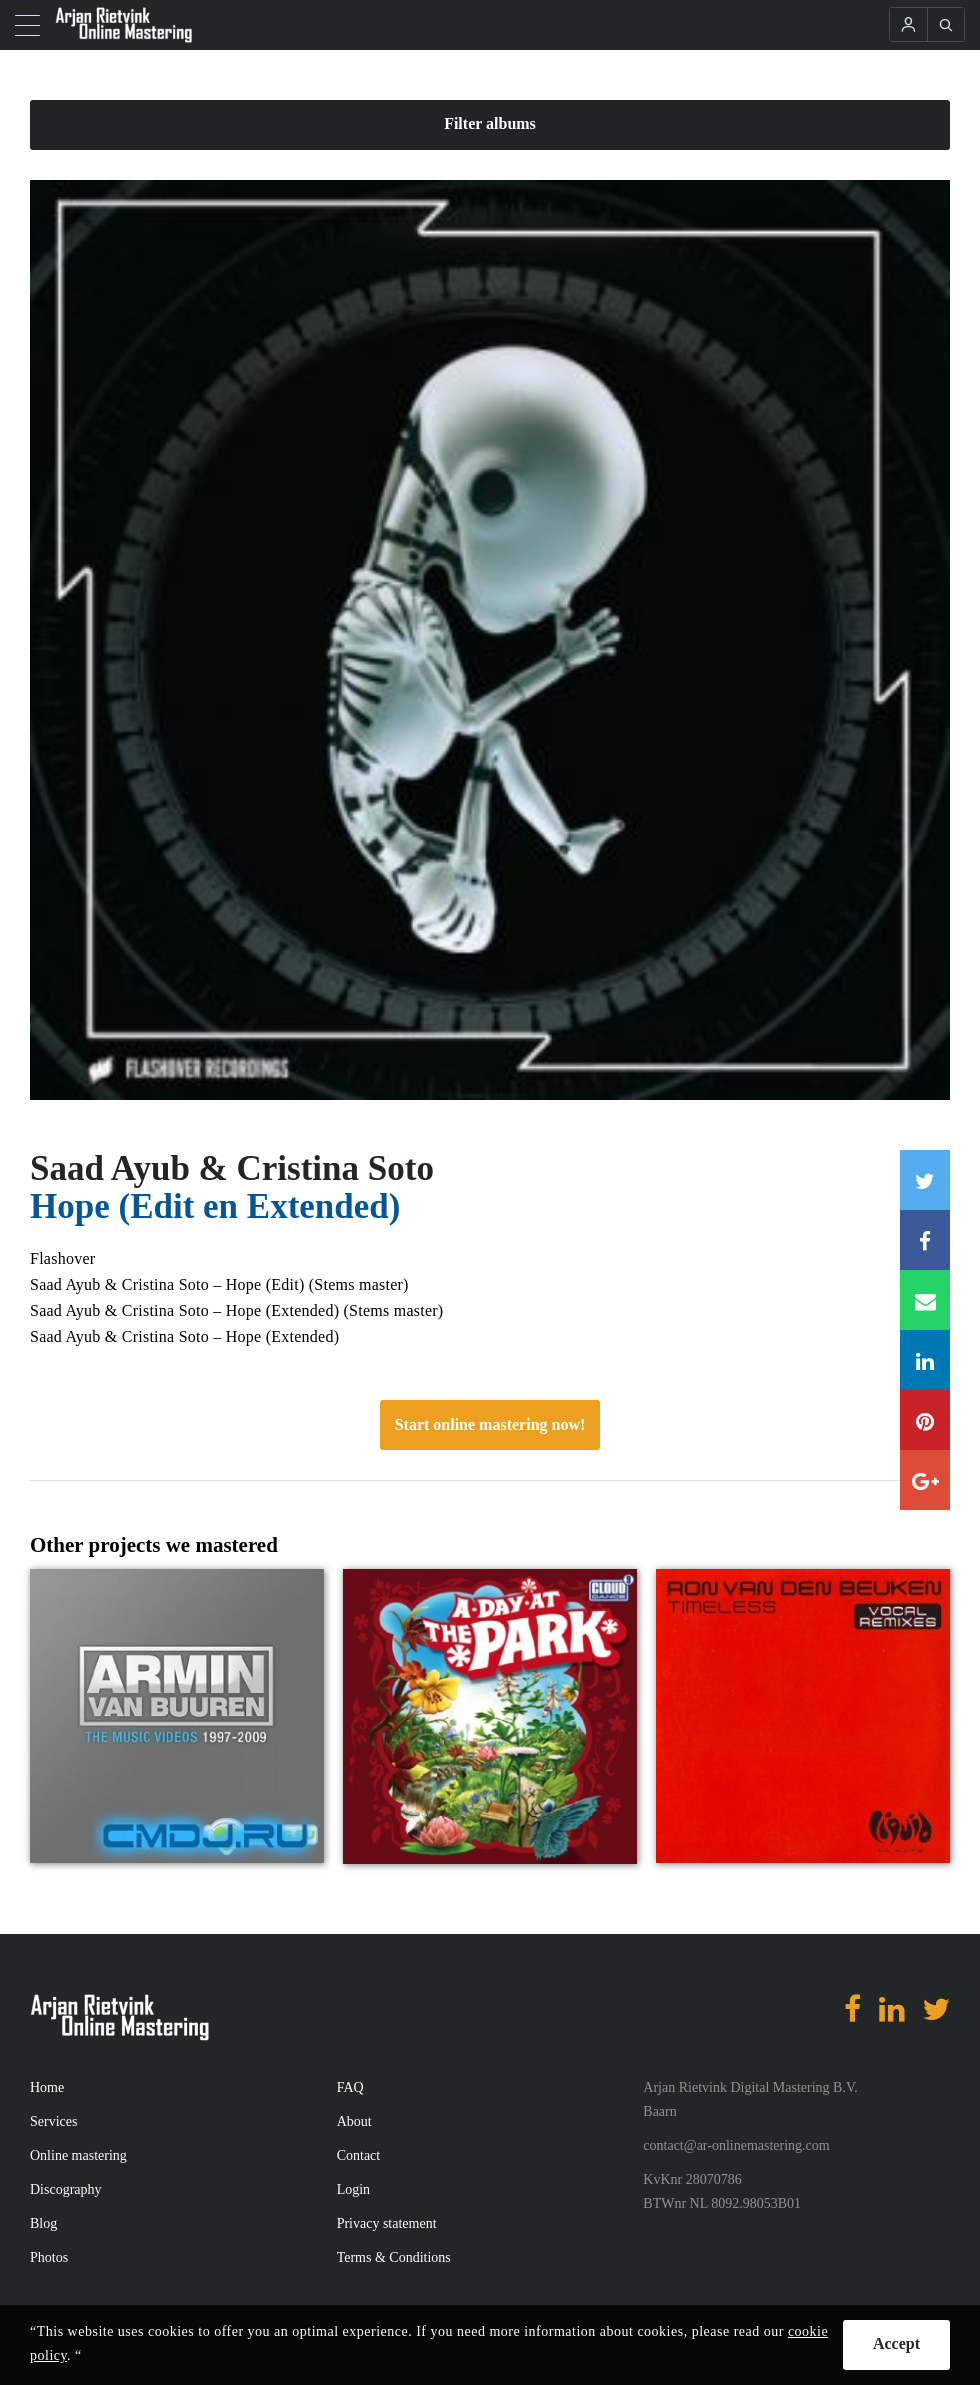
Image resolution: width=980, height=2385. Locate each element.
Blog (43, 2223)
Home (47, 2087)
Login (353, 2189)
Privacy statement (387, 2223)
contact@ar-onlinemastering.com (736, 2145)
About (354, 2121)
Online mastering (78, 2155)
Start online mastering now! (490, 1424)
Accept (896, 2343)
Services (53, 2121)
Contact (359, 2155)
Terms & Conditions (394, 2257)
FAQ (350, 2087)
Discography (66, 2189)
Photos (49, 2257)
